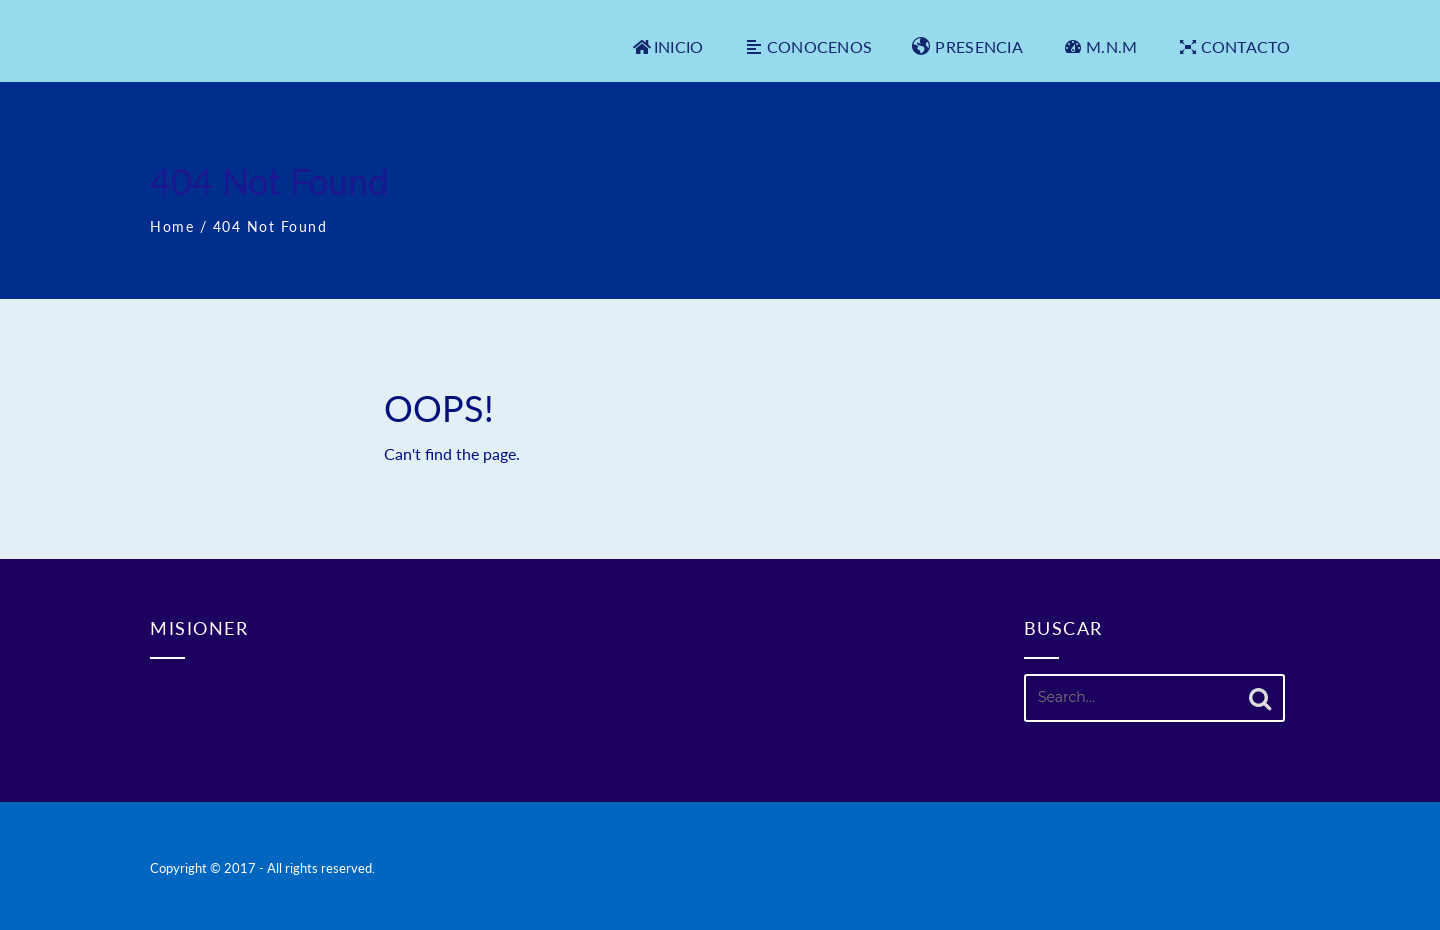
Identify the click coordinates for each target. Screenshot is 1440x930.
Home (172, 226)
